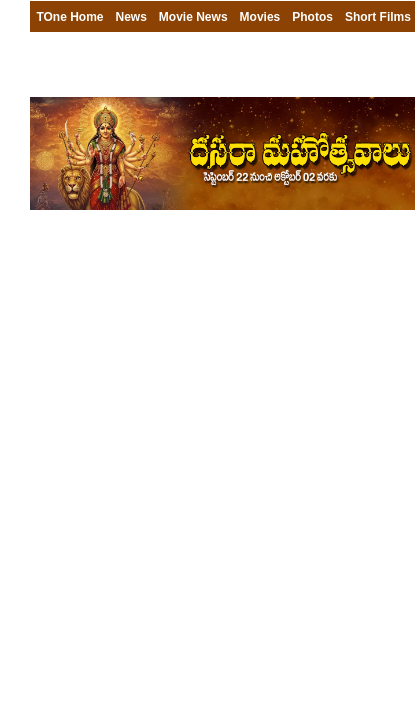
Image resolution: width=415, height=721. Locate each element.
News (131, 17)
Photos (312, 17)
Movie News (193, 17)
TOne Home (69, 17)
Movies (260, 17)
